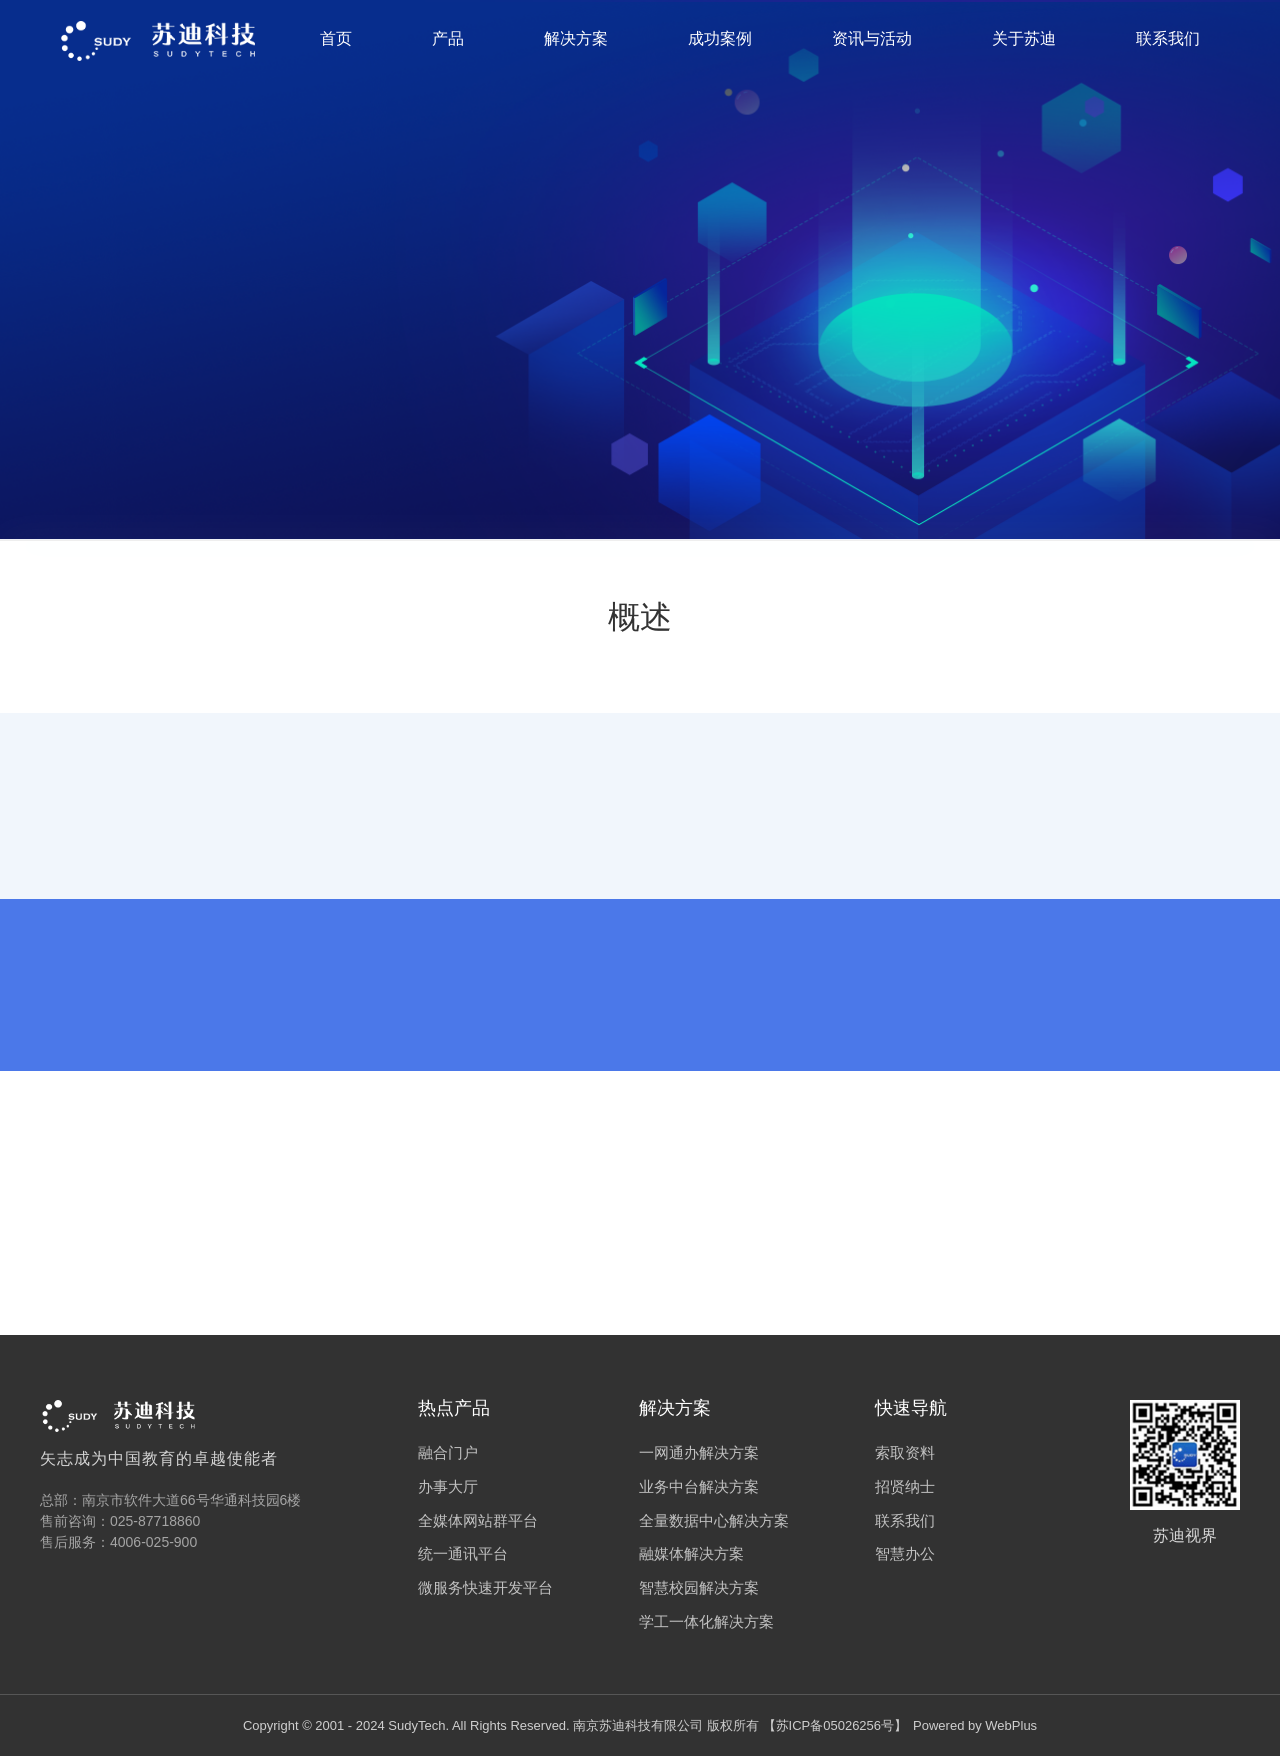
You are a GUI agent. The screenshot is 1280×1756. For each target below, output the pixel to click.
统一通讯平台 (463, 1553)
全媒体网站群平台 (478, 1520)
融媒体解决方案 (691, 1553)
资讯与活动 (872, 38)
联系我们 (1168, 38)
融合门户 (448, 1452)
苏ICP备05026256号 (835, 1725)
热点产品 (454, 1408)
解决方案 (576, 38)
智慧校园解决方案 (699, 1587)
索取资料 (905, 1452)
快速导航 (911, 1408)
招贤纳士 (905, 1486)
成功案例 (720, 38)
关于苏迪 (1024, 38)
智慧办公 (905, 1553)
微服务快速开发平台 (485, 1587)
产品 (448, 38)
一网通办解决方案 (699, 1452)
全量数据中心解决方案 (714, 1520)
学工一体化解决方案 (706, 1621)
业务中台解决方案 (699, 1486)
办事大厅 (448, 1486)
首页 (336, 38)
